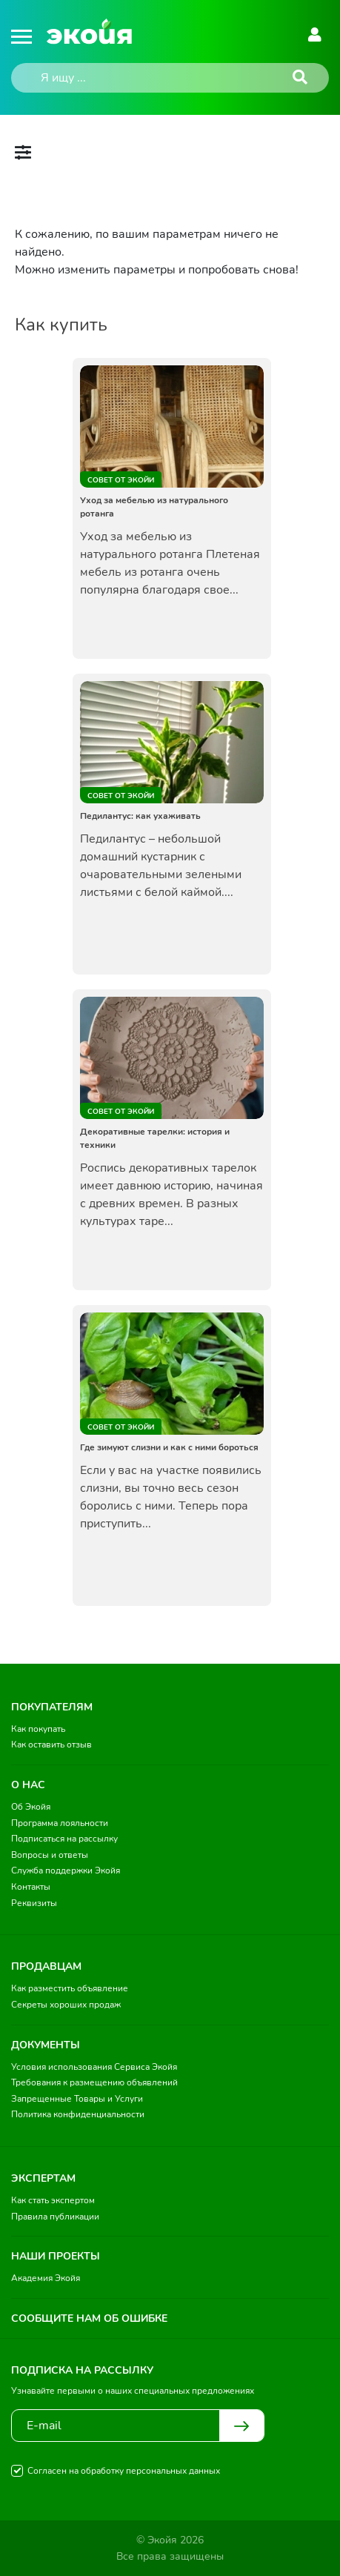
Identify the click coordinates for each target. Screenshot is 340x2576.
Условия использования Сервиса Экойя (94, 2067)
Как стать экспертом (53, 2200)
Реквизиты (34, 1903)
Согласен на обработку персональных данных (123, 2471)
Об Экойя (30, 1807)
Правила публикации (55, 2217)
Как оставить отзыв (51, 1744)
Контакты (30, 1887)
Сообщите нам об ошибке (89, 2318)
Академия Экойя (45, 2278)
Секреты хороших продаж (66, 2005)
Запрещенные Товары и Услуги (77, 2099)
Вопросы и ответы (49, 1855)
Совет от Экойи (120, 480)
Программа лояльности (59, 1823)
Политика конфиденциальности (77, 2114)
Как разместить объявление (69, 1988)
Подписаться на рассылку (64, 1839)
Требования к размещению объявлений (94, 2082)
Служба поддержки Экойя (65, 1870)
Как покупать (38, 1729)
